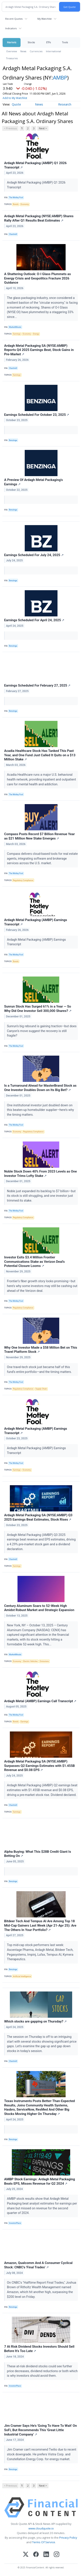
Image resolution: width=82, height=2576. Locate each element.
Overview (11, 51)
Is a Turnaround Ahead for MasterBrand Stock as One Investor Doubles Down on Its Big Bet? (40, 1088)
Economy (25, 204)
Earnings (17, 334)
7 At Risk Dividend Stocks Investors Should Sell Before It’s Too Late (39, 2349)
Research (64, 104)
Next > (43, 128)
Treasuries (12, 58)
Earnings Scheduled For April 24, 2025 (34, 620)
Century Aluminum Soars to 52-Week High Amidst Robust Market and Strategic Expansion (39, 1608)
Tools (65, 42)
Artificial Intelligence (22, 1976)
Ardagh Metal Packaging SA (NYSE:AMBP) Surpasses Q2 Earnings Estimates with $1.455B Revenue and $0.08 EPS (39, 1765)
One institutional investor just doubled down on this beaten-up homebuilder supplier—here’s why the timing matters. (40, 1110)
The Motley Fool (16, 197)
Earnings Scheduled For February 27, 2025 (37, 685)
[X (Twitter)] (25, 2555)
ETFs (48, 42)
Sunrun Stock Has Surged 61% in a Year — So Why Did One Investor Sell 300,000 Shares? (38, 1008)
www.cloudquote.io (41, 2528)
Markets (11, 42)
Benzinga (13, 440)
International (53, 51)
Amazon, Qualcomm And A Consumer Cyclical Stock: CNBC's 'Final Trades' (38, 2265)
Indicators (11, 28)
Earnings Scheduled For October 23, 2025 (36, 415)
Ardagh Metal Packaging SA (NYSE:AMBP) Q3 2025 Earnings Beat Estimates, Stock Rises (38, 1517)
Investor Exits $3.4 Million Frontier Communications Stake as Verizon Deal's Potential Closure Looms (34, 1261)
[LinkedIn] (46, 2555)
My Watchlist (44, 18)
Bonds (15, 204)
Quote (16, 104)
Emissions (44, 1661)
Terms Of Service (43, 2542)
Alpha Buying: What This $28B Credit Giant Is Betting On (37, 1854)
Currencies (36, 51)
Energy (36, 334)
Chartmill (13, 234)
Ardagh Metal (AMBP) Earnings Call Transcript (40, 1701)
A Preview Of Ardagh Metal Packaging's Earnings (33, 482)
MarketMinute (15, 327)
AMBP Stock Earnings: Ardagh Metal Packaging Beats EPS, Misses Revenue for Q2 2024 (39, 2181)
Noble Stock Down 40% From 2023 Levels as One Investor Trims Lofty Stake (40, 1173)
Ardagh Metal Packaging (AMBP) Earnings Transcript (35, 922)
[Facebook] (35, 2555)
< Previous (10, 128)
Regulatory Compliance (23, 880)
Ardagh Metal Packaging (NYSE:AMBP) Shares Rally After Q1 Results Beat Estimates (38, 218)
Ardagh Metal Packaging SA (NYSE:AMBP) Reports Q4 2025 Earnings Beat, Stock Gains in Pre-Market (39, 350)
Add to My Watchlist (15, 98)
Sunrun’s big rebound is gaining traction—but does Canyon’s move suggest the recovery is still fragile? (42, 1030)
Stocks (31, 42)
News (23, 51)
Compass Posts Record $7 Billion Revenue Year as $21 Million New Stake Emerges (39, 836)
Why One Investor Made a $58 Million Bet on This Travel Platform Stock (40, 1350)
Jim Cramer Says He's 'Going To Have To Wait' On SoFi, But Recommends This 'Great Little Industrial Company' (40, 2430)
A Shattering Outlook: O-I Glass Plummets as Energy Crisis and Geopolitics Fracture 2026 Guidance (37, 278)
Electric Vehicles (30, 1661)
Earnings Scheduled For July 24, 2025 (34, 555)
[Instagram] (56, 2555)
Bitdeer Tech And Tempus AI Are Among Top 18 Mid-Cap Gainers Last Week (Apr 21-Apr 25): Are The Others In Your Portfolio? (40, 1925)
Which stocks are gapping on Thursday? (35, 2021)
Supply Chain (41, 1389)
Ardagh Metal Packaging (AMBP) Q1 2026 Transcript (35, 165)
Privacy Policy (68, 2538)
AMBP (60, 77)
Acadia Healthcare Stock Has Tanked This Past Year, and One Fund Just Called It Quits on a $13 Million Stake (39, 755)
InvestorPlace (15, 2223)
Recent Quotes (14, 18)
